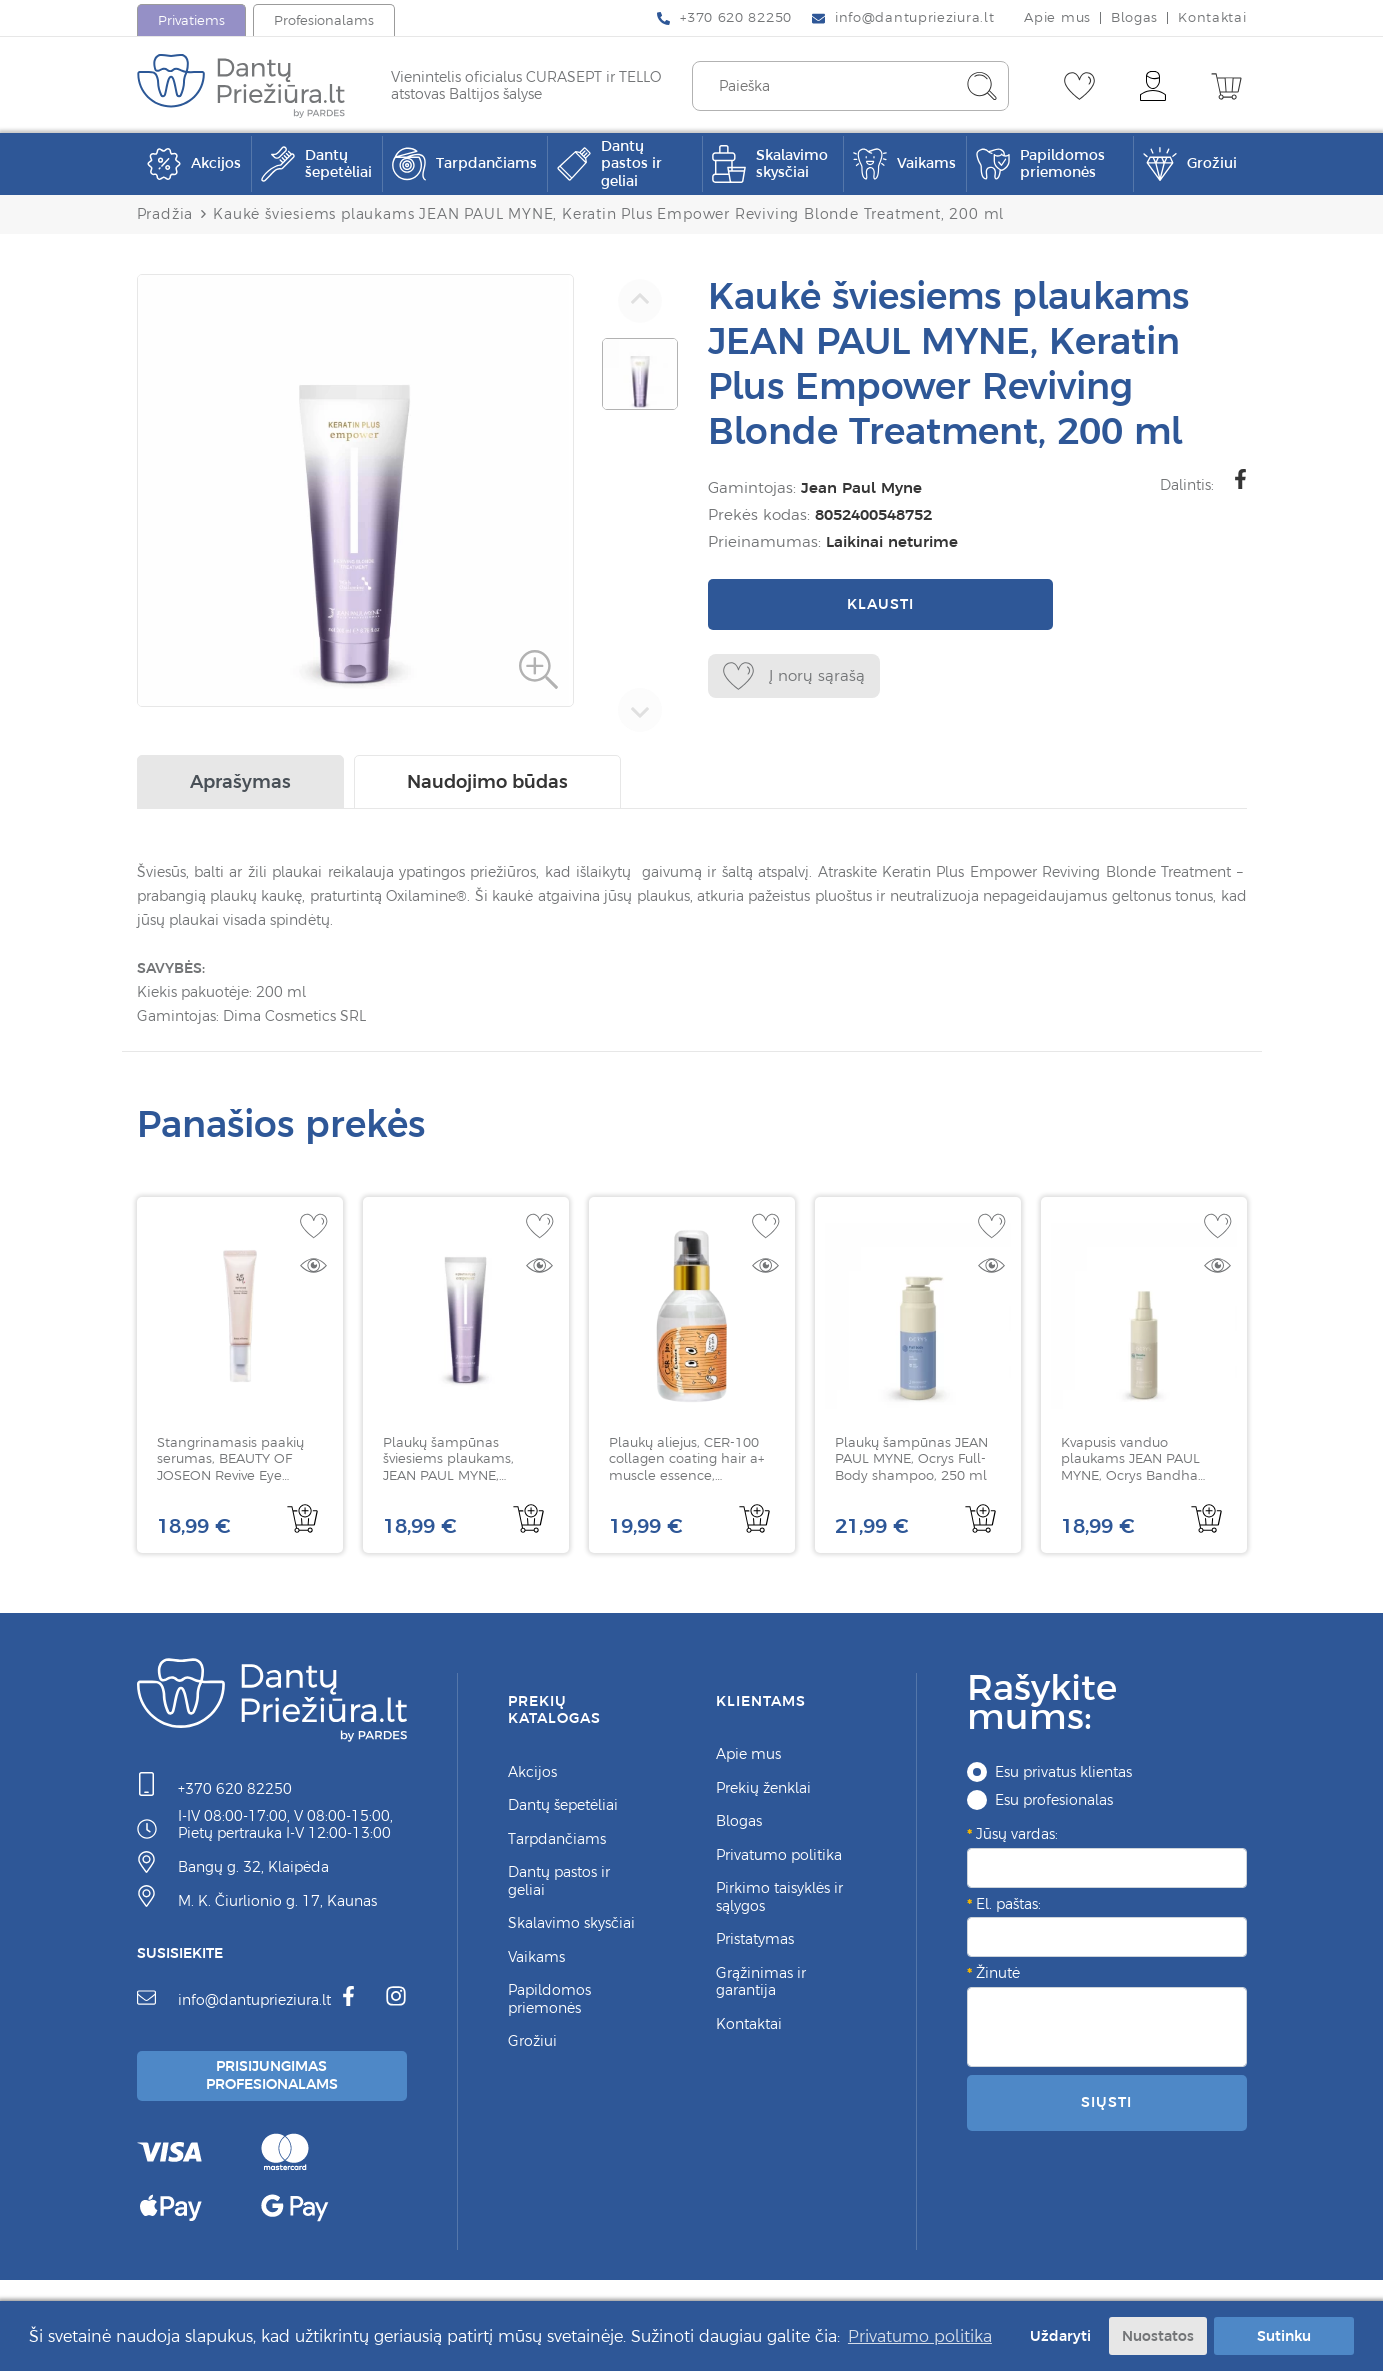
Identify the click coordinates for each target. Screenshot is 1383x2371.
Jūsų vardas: (1017, 1839)
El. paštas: (1008, 1909)
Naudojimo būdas (487, 786)
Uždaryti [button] (1056, 2335)
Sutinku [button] (1284, 2335)
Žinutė (998, 1978)
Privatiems (191, 20)
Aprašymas (240, 786)
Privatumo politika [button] (920, 2335)
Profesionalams (324, 20)
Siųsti (1106, 2107)
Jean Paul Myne (857, 487)
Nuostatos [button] (1158, 2335)
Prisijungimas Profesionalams (274, 2083)
